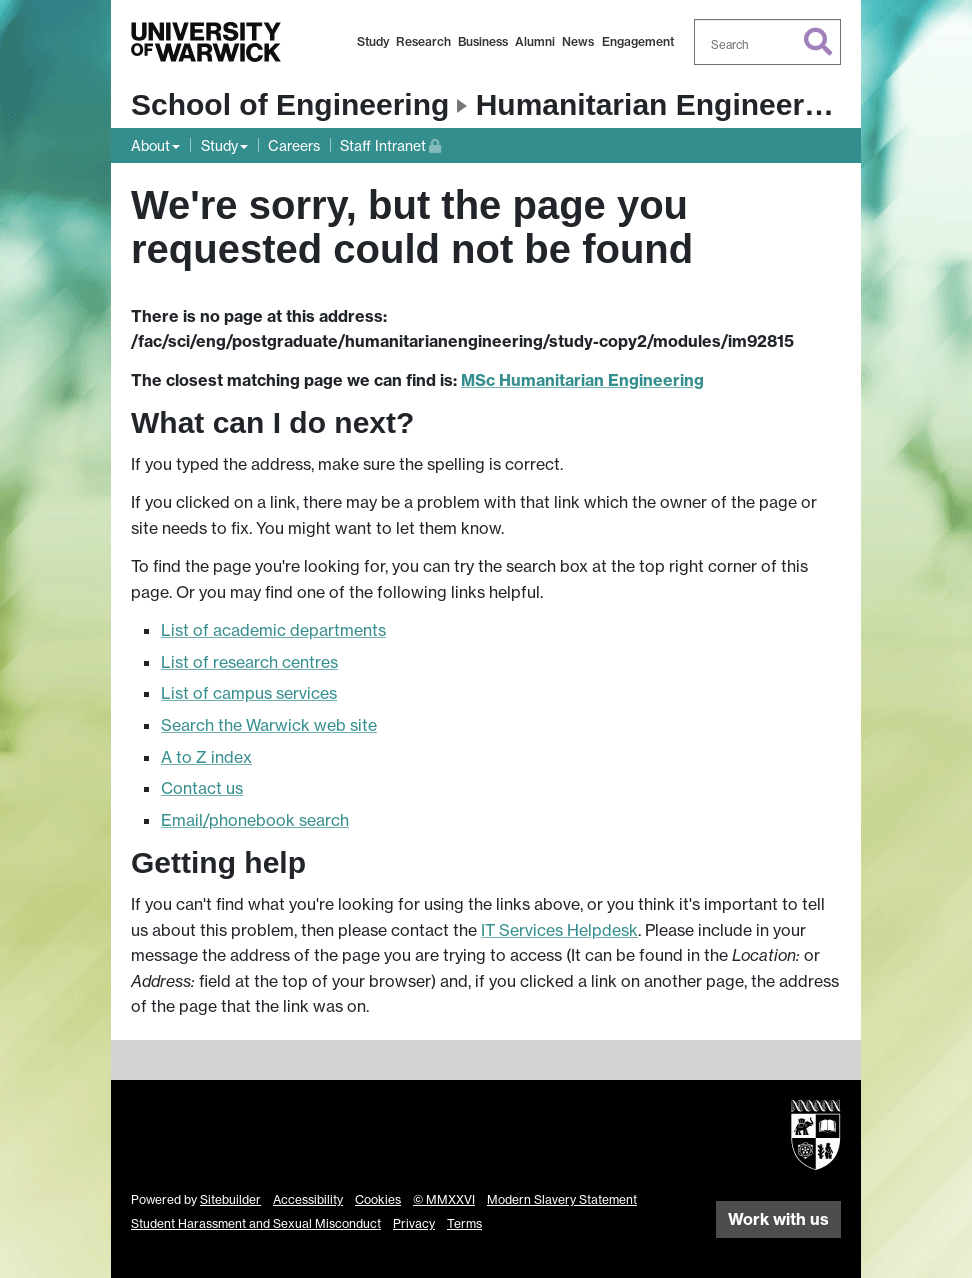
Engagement (638, 41)
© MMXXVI (444, 1199)
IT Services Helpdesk (559, 930)
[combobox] (768, 42)
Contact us (202, 788)
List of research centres (249, 662)
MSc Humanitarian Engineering (582, 380)
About (150, 145)
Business (483, 41)
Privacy (414, 1223)
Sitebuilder (230, 1199)
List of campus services (249, 693)
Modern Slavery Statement (562, 1199)
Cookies (378, 1199)
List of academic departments (273, 630)
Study (373, 41)
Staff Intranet (390, 143)
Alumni (535, 41)
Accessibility (308, 1199)
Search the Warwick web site (269, 725)
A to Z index (206, 757)
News (578, 41)
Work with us (778, 1219)
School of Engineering (290, 104)
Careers (294, 145)
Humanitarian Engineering (662, 104)
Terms (464, 1223)
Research (423, 41)
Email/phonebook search (255, 820)
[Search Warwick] (768, 42)
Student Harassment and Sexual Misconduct (256, 1223)
